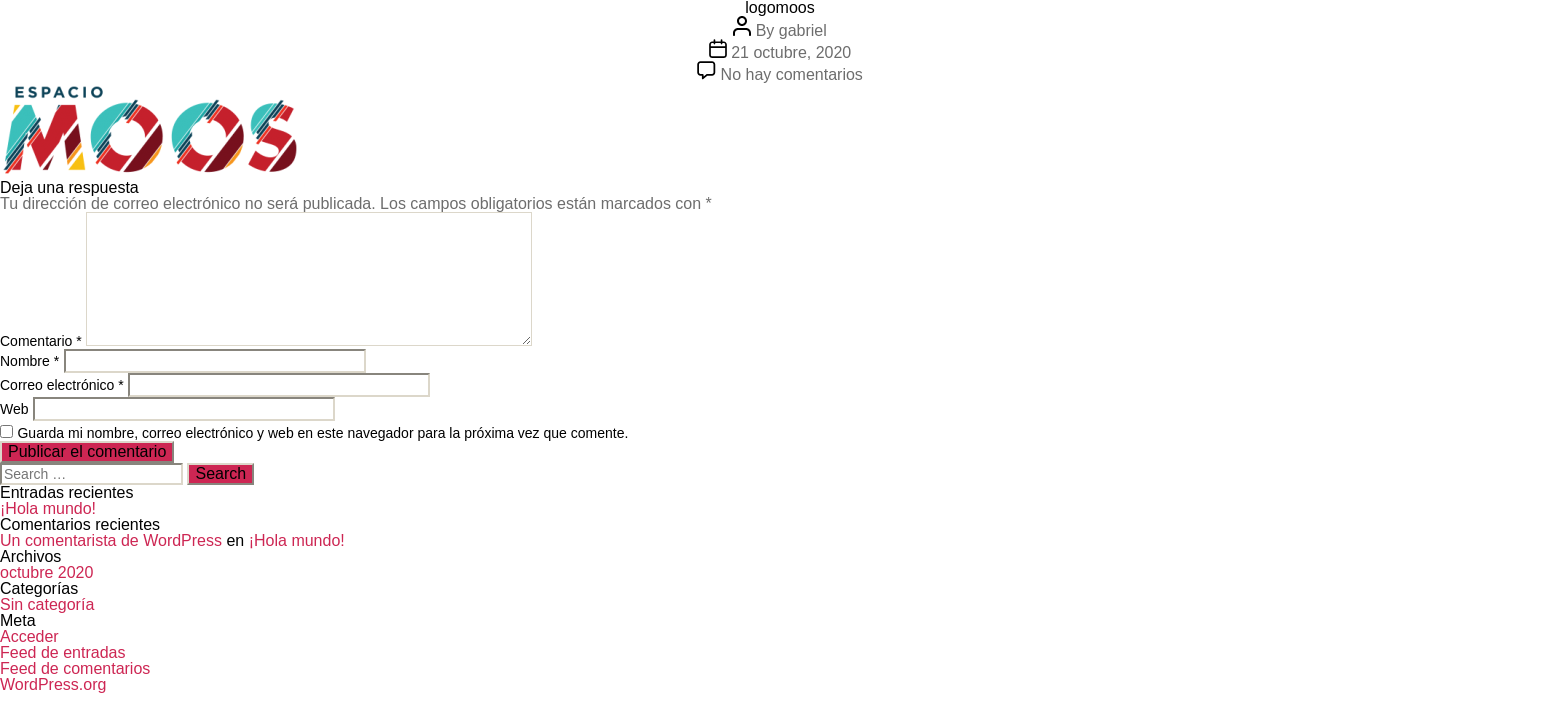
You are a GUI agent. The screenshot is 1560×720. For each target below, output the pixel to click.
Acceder (29, 636)
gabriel (803, 30)
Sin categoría (47, 604)
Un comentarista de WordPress (111, 540)
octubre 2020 (46, 572)
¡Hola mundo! (48, 508)
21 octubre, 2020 (791, 52)
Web (14, 409)
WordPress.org (53, 684)
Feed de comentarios (75, 668)
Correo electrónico (62, 385)
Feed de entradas (62, 652)
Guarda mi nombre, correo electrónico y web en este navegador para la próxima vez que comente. (322, 433)
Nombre (29, 361)
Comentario (41, 341)
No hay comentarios (792, 74)
